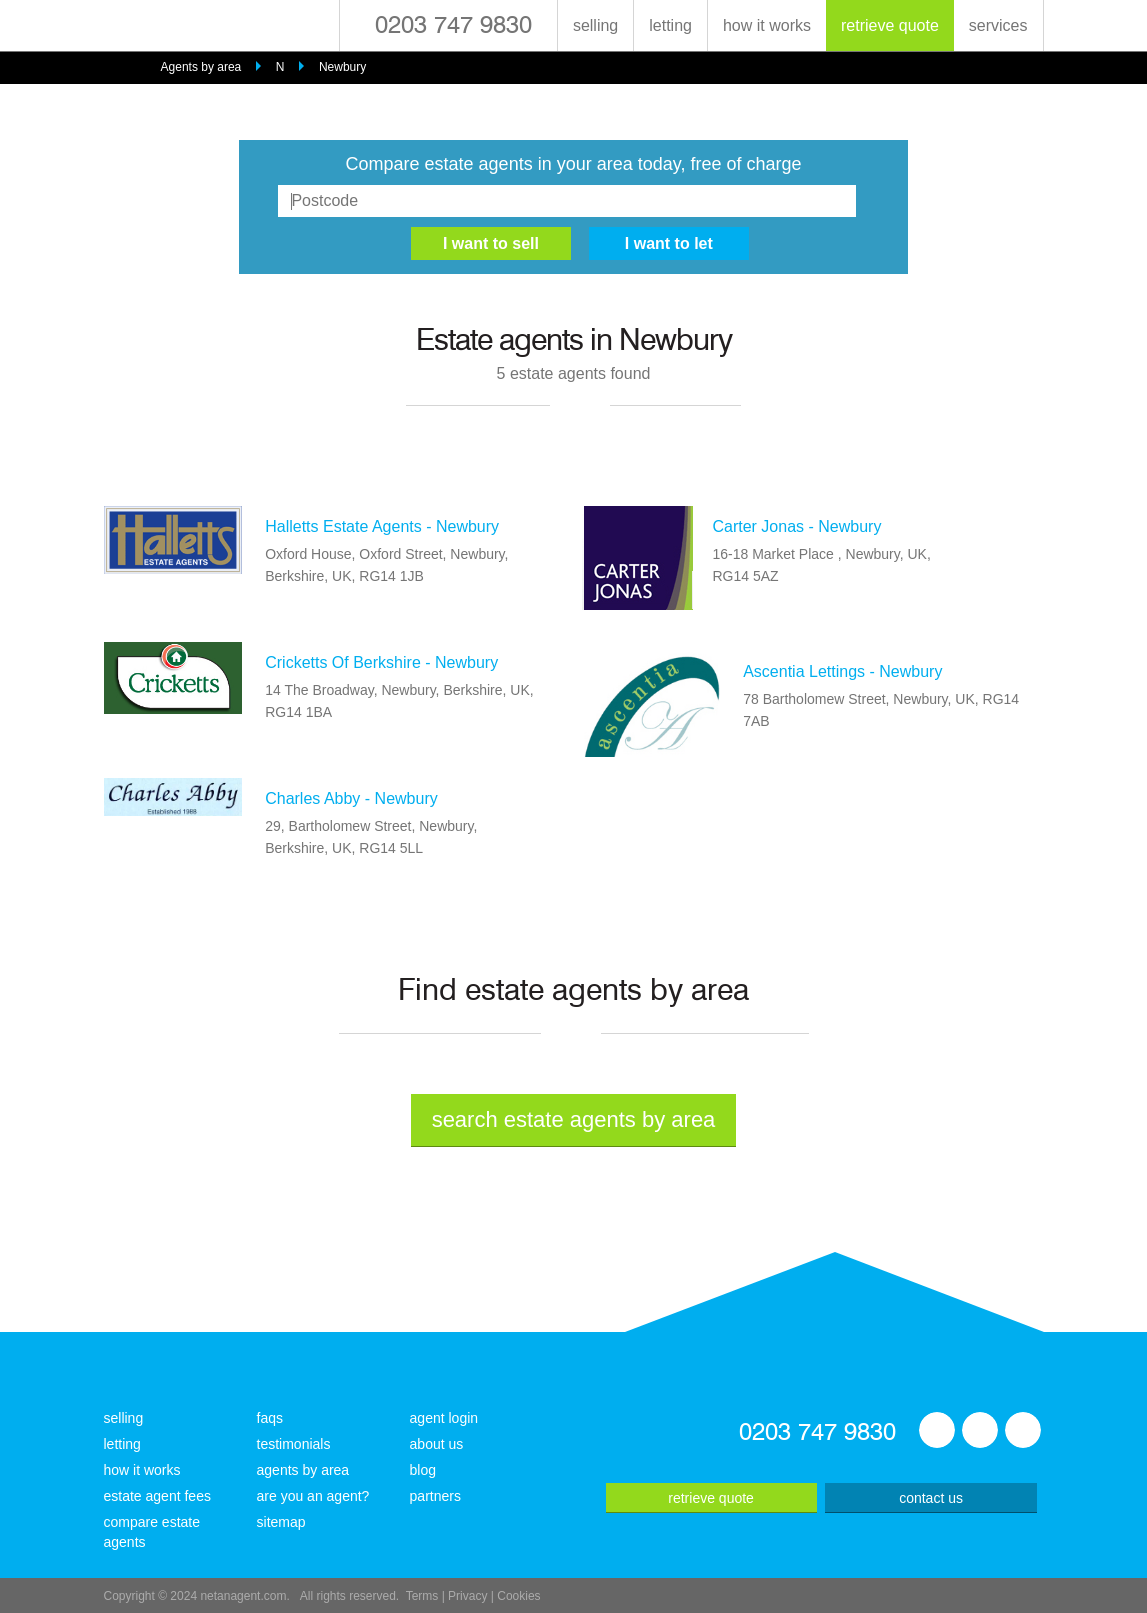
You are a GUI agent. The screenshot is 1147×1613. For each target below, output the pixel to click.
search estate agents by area (574, 1119)
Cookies (518, 1596)
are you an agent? (313, 1496)
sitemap (281, 1522)
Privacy (467, 1596)
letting (670, 25)
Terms (422, 1596)
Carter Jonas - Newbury (796, 526)
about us (437, 1444)
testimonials (294, 1444)
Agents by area (201, 67)
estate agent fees (157, 1496)
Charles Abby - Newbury (351, 798)
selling (595, 25)
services (998, 25)
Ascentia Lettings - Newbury (842, 671)
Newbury (342, 67)
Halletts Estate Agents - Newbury (382, 526)
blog (423, 1470)
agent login (444, 1418)
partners (435, 1496)
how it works (767, 25)
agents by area (303, 1470)
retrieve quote (890, 25)
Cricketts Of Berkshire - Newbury (381, 662)
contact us (931, 1498)
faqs (270, 1418)
